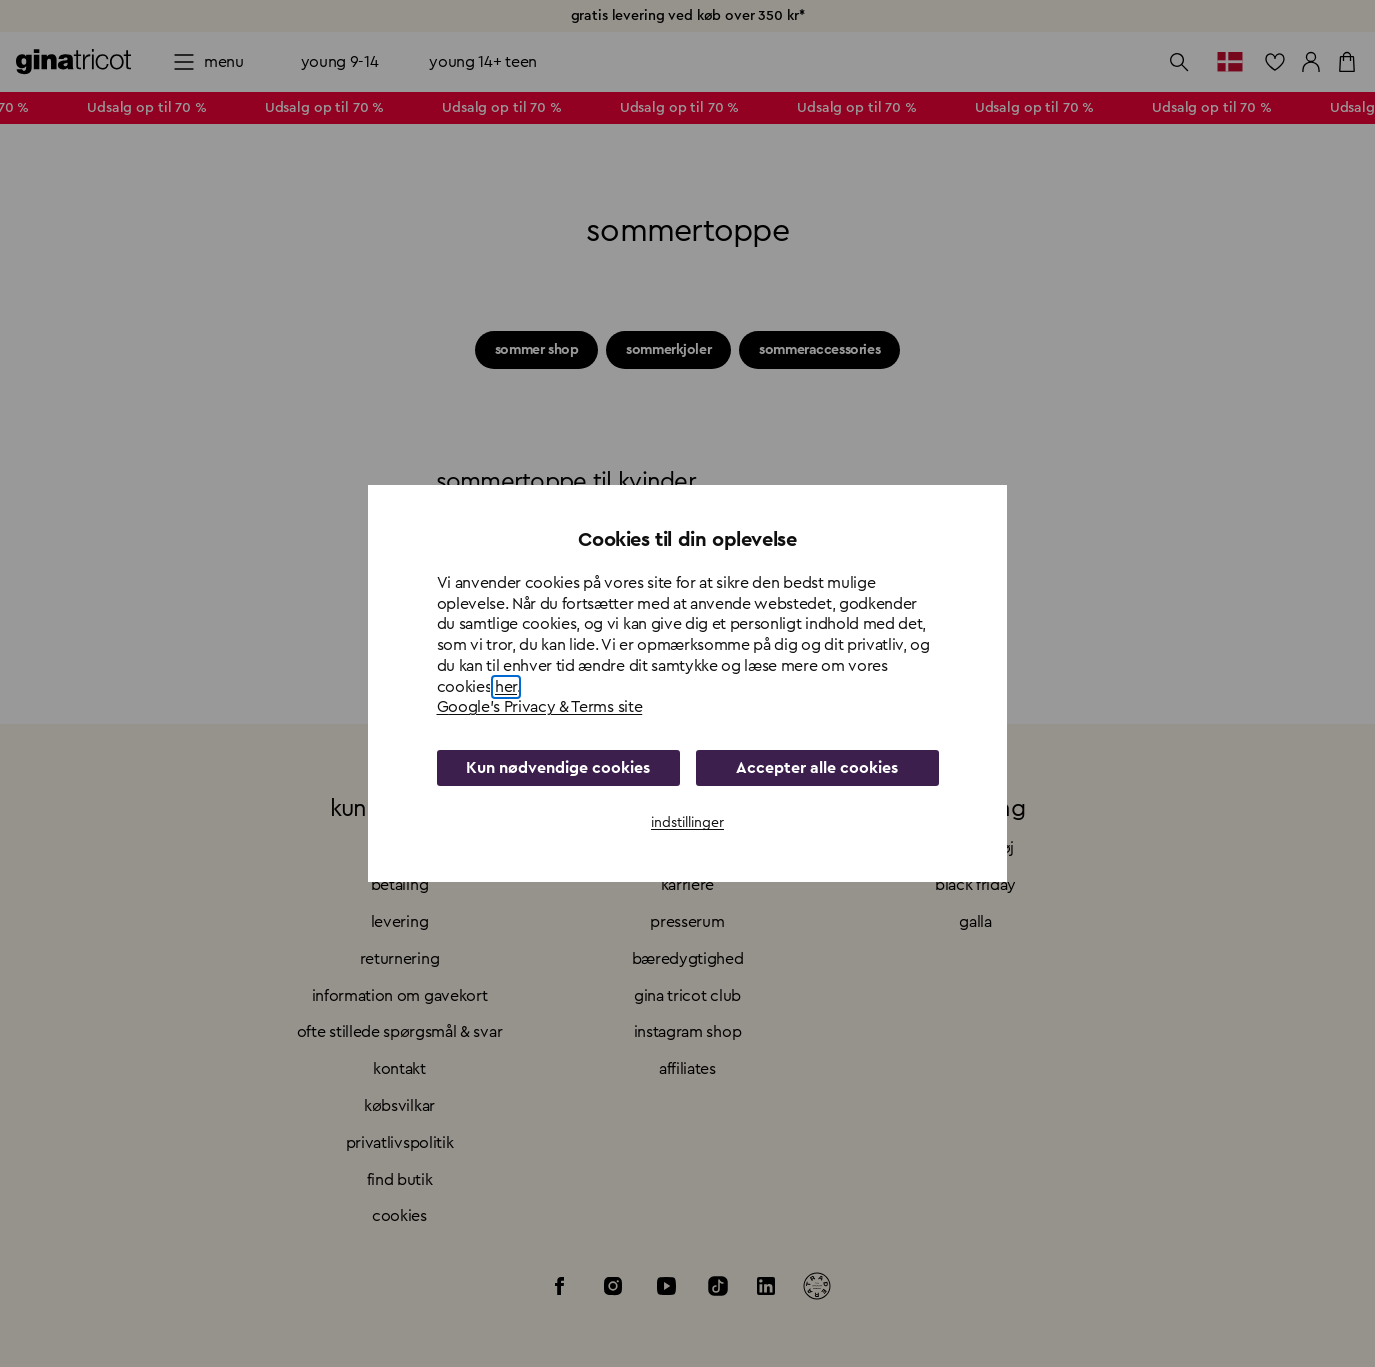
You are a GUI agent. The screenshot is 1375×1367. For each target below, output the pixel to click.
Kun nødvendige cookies (558, 768)
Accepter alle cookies (817, 768)
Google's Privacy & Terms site (540, 707)
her (506, 687)
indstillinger (687, 823)
